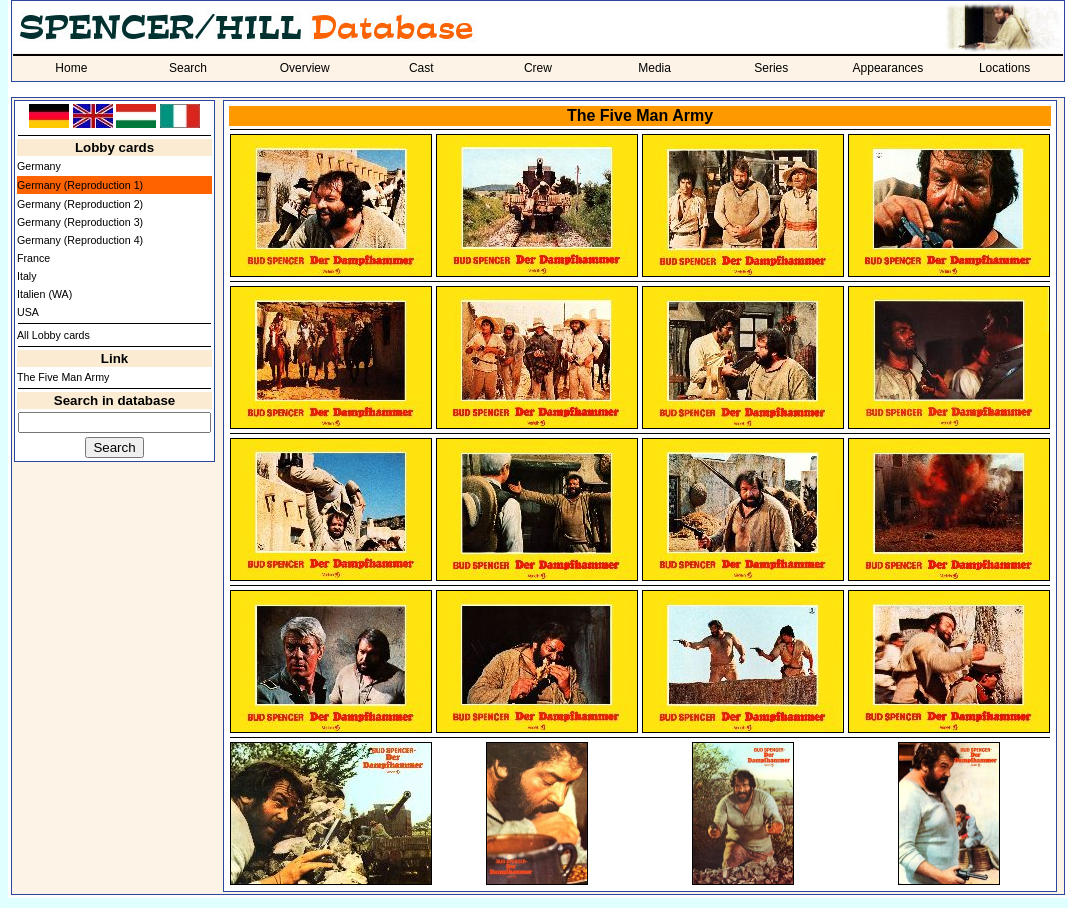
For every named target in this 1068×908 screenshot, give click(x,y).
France (33, 258)
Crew (538, 68)
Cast (421, 68)
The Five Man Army (63, 377)
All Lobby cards (53, 335)
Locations (1004, 68)
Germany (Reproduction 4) (80, 240)
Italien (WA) (44, 294)
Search (188, 68)
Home (71, 68)
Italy (27, 276)
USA (28, 312)
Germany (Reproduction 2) (80, 204)
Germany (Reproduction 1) (80, 185)
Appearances (888, 68)
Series (771, 68)
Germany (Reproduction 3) (80, 222)
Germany (39, 166)
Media (654, 68)
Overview (305, 68)
